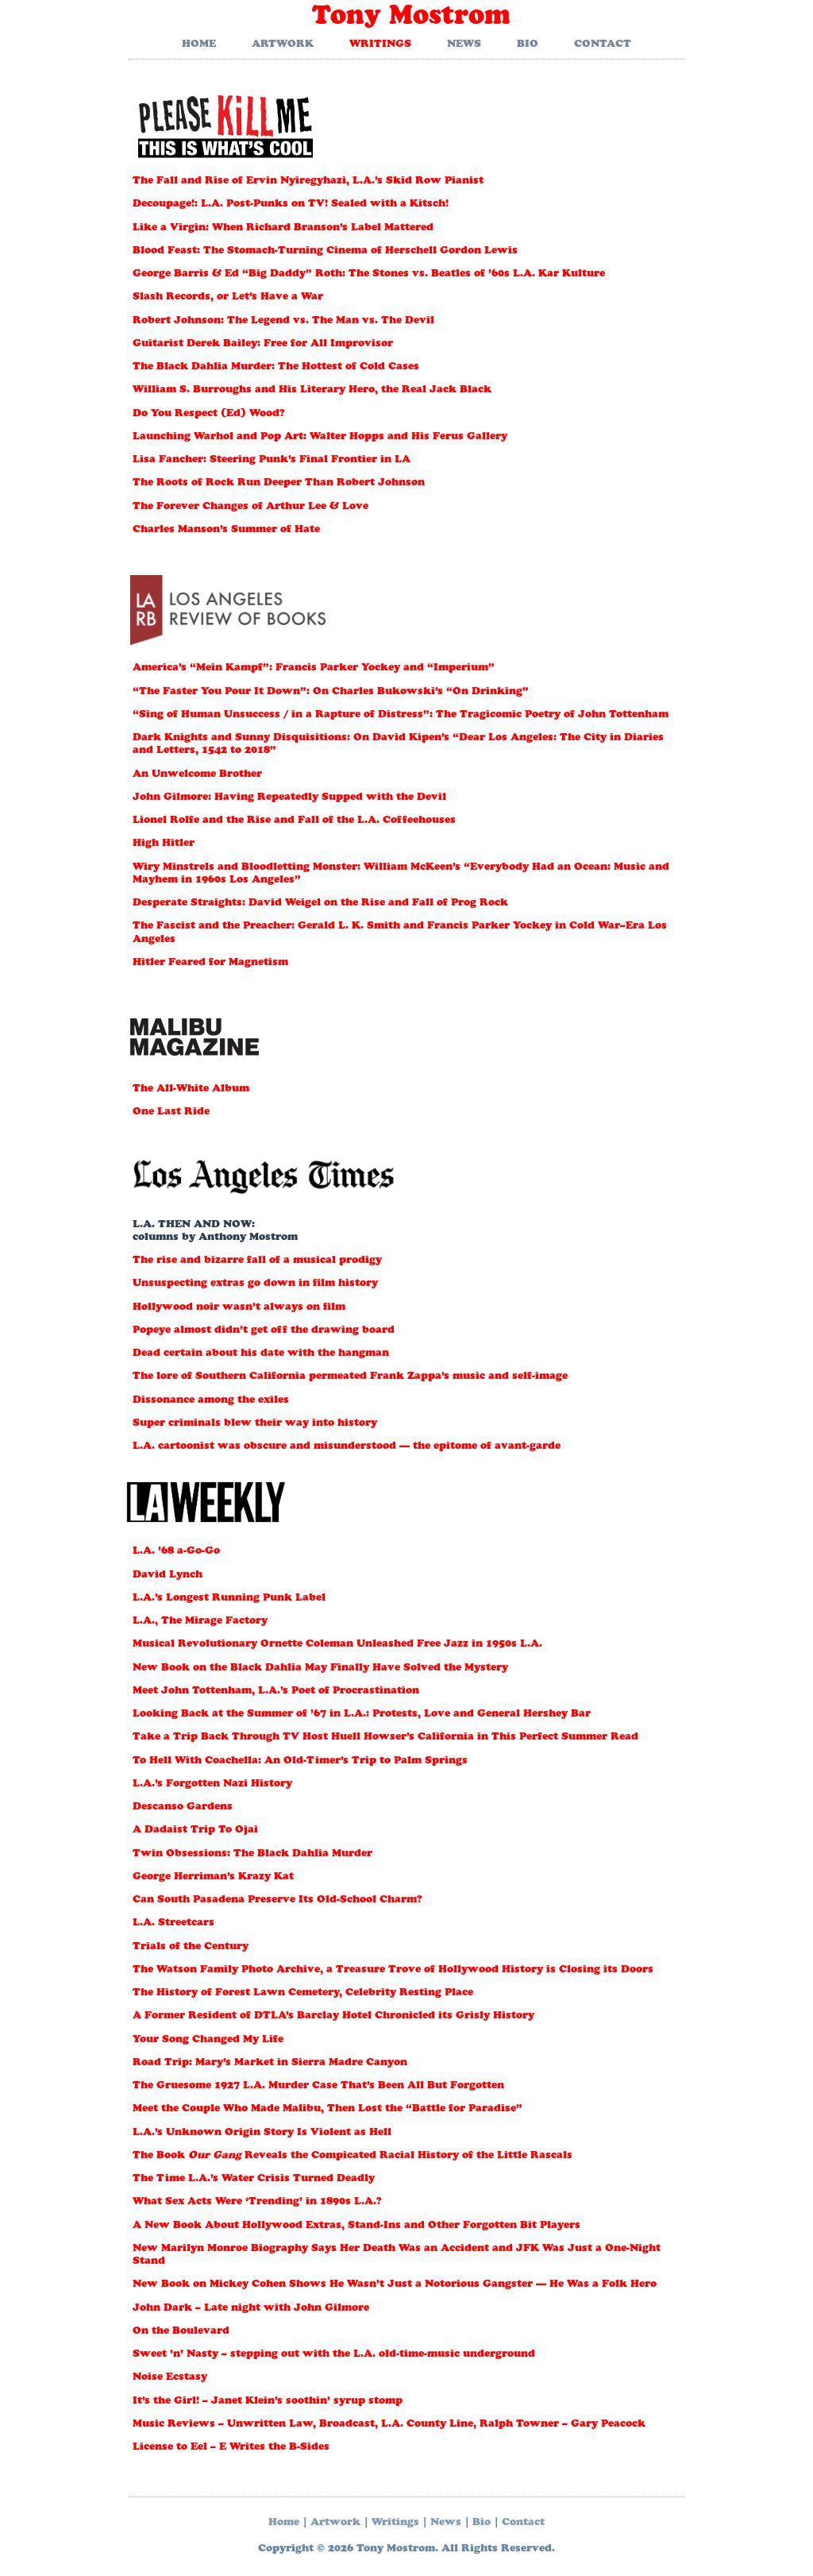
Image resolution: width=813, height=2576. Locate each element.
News (464, 45)
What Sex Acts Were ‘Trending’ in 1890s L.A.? (257, 2202)
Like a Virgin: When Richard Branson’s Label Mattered (283, 228)
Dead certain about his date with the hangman (261, 1354)
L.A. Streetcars (173, 1923)
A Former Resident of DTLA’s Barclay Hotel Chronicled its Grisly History (333, 2016)
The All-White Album (191, 1089)
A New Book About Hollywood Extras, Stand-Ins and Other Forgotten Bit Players (356, 2226)
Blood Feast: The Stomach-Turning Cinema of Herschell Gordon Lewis (325, 251)
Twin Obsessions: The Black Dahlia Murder (252, 1854)
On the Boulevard (181, 2332)
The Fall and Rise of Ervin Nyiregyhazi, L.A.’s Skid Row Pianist (308, 181)
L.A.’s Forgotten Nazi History (212, 1784)
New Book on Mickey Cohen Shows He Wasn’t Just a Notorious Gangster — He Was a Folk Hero (395, 2285)
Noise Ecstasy (170, 2378)
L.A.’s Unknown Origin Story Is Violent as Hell (262, 2133)
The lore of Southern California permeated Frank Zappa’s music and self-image (350, 1377)
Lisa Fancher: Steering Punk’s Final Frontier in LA (271, 460)
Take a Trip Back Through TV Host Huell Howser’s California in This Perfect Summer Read (385, 1737)
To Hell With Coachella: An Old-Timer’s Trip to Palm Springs (300, 1761)
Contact (602, 45)
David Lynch (167, 1575)
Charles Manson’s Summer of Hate (226, 530)
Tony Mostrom (411, 18)
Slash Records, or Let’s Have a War (228, 297)
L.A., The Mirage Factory (200, 1621)
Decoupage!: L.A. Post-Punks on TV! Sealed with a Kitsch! (291, 204)
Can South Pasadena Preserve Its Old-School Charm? (277, 1900)
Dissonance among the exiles (211, 1401)
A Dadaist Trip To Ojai (195, 1830)
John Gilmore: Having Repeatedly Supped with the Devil (289, 798)
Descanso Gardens (183, 1807)
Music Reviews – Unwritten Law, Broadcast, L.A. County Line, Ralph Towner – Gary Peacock (389, 2425)
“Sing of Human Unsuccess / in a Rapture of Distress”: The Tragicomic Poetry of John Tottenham (401, 715)
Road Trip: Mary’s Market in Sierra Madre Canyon (270, 2063)
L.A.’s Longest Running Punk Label (229, 1598)
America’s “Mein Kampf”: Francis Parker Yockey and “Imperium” (314, 668)
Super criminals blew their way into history (255, 1424)
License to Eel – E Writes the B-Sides (231, 2448)
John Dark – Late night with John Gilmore (251, 2309)
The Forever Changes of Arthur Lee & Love (250, 507)
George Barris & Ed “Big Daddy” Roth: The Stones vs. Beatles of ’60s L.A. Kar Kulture (369, 274)
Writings (380, 45)
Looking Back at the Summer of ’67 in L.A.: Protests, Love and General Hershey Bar (362, 1714)
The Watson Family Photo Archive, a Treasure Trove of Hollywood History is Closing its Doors (393, 1970)
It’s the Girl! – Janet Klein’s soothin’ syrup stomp (268, 2401)
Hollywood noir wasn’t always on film (239, 1308)
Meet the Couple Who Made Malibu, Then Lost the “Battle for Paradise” (327, 2109)
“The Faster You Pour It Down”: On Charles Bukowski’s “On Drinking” (331, 692)
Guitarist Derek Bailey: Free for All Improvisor (263, 344)
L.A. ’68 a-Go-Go (176, 1552)
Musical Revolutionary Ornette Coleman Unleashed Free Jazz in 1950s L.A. (337, 1644)
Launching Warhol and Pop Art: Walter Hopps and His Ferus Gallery (320, 437)
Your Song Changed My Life (208, 2040)
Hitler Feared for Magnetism (210, 963)
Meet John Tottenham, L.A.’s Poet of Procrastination (276, 1691)
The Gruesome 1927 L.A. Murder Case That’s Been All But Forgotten (318, 2086)
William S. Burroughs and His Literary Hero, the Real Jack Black (312, 390)
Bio (527, 45)
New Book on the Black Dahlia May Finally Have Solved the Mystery (320, 1668)
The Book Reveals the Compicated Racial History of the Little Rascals (352, 2156)
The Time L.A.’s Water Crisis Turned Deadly (254, 2179)
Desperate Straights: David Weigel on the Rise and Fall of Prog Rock (320, 903)
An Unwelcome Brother (197, 775)
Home (199, 45)
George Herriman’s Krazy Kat (213, 1877)
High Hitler (164, 844)
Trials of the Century (191, 1947)
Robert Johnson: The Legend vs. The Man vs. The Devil (283, 321)
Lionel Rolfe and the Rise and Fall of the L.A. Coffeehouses (294, 821)
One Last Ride (171, 1112)
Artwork (283, 45)
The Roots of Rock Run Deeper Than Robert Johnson (279, 483)
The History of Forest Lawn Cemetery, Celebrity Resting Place (303, 1993)
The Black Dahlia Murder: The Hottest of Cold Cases (276, 367)
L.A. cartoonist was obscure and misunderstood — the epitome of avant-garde (347, 1447)
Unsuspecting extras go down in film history (255, 1284)
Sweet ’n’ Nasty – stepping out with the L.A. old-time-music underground (334, 2355)
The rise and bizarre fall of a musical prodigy (257, 1261)
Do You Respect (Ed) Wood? (209, 414)
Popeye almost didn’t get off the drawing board (264, 1331)
